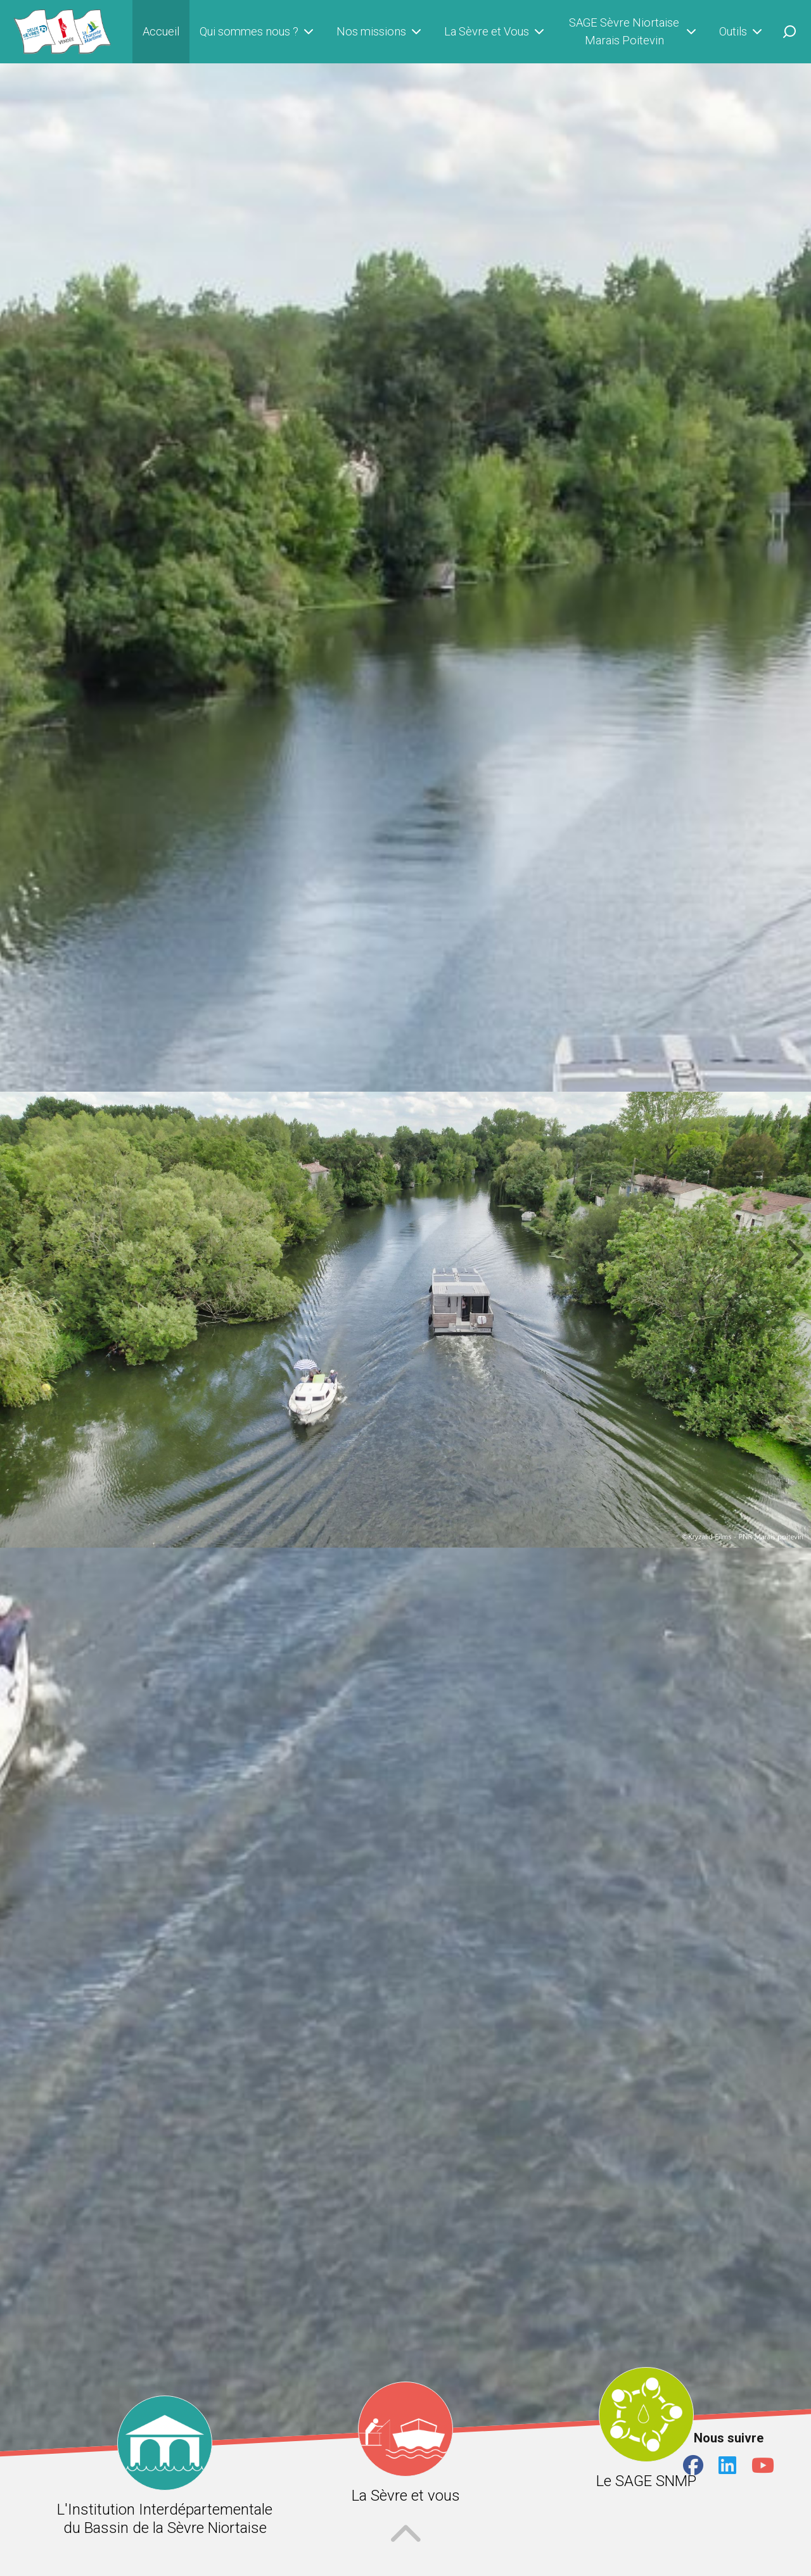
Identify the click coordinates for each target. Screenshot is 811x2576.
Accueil (161, 31)
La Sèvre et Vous (495, 31)
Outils (742, 31)
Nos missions (380, 31)
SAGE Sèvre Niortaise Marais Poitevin (634, 31)
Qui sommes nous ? (258, 31)
